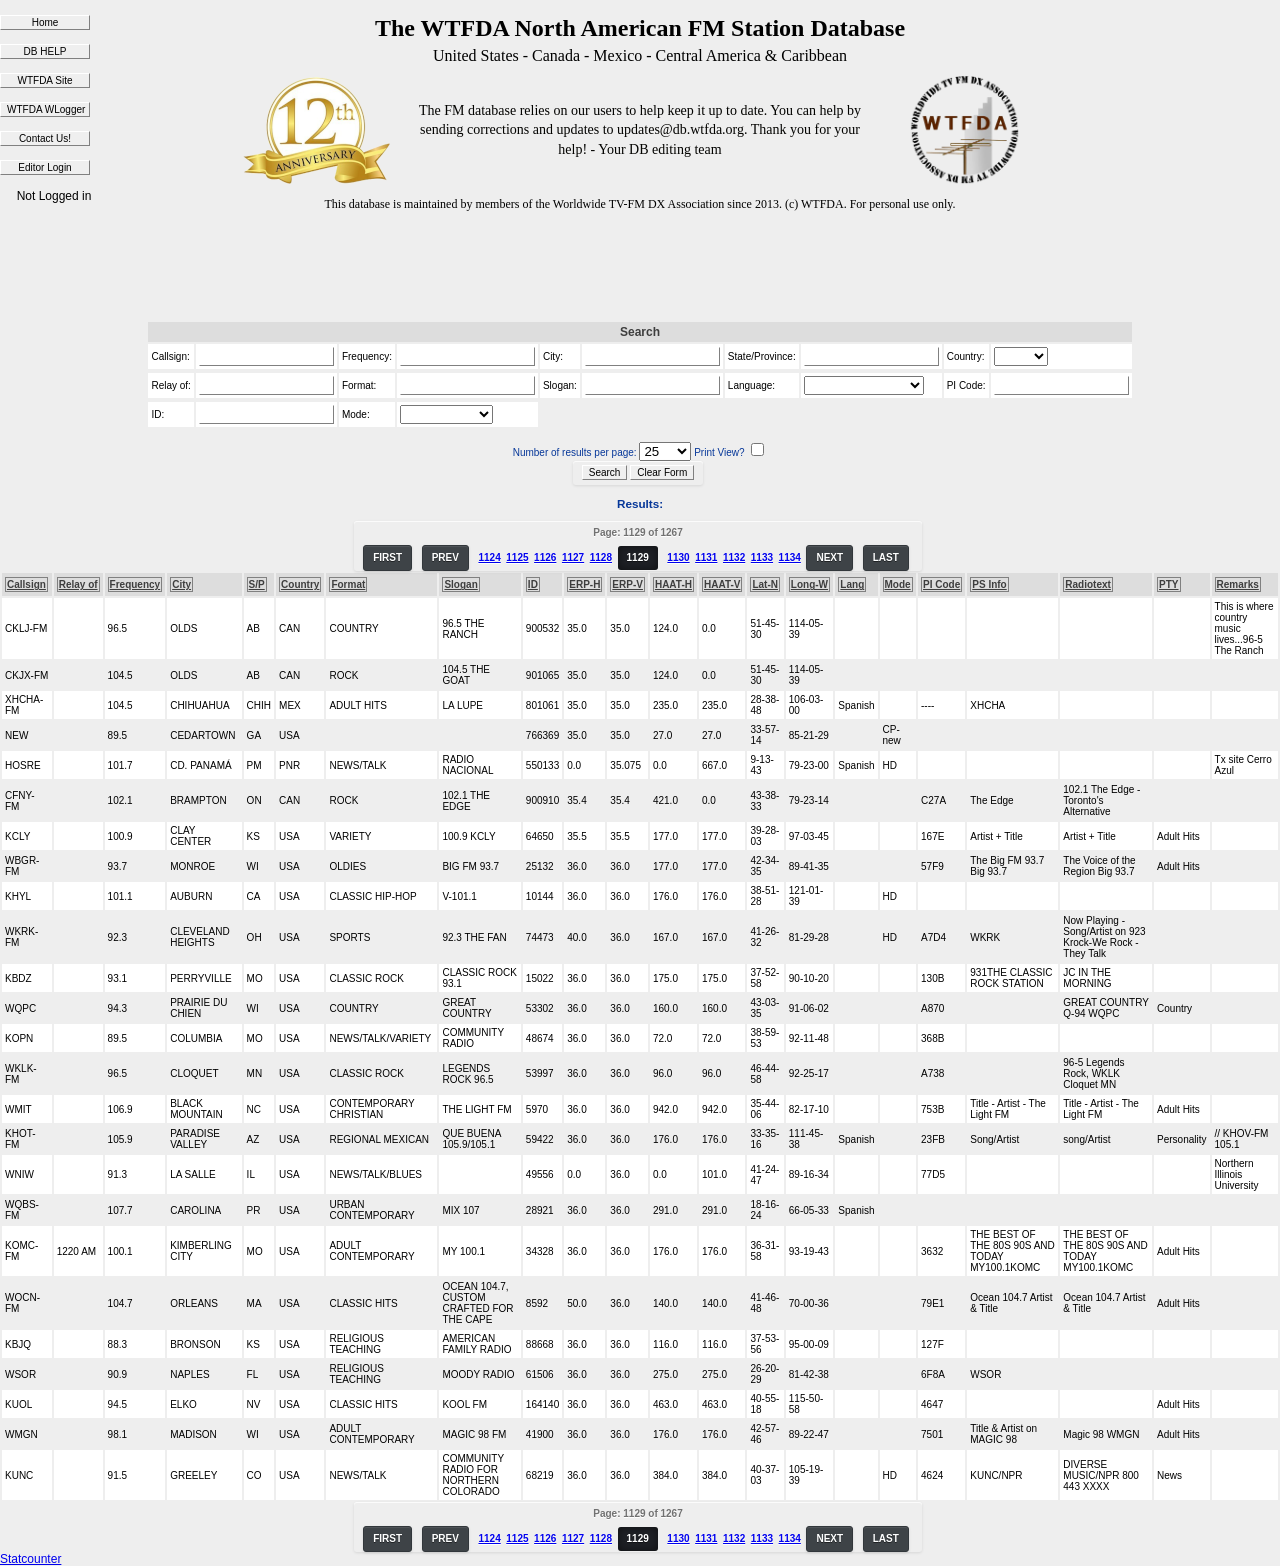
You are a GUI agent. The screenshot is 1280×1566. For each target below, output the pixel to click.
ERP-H (584, 584)
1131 (706, 557)
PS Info (989, 584)
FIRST (387, 557)
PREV (445, 557)
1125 (517, 557)
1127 (573, 557)
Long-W (809, 584)
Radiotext (1088, 584)
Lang (852, 584)
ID (533, 584)
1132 (734, 557)
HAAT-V (722, 584)
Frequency (135, 584)
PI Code (941, 584)
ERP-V (627, 584)
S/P (257, 584)
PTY (1168, 584)
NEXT (829, 557)
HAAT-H (673, 584)
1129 (638, 557)
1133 (762, 557)
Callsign (26, 584)
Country (300, 584)
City (181, 584)
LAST (886, 557)
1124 (489, 557)
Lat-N (765, 584)
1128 (601, 557)
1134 (790, 557)
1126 (545, 557)
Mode (898, 584)
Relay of (78, 584)
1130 (678, 557)
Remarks (1238, 584)
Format (348, 584)
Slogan (460, 584)
